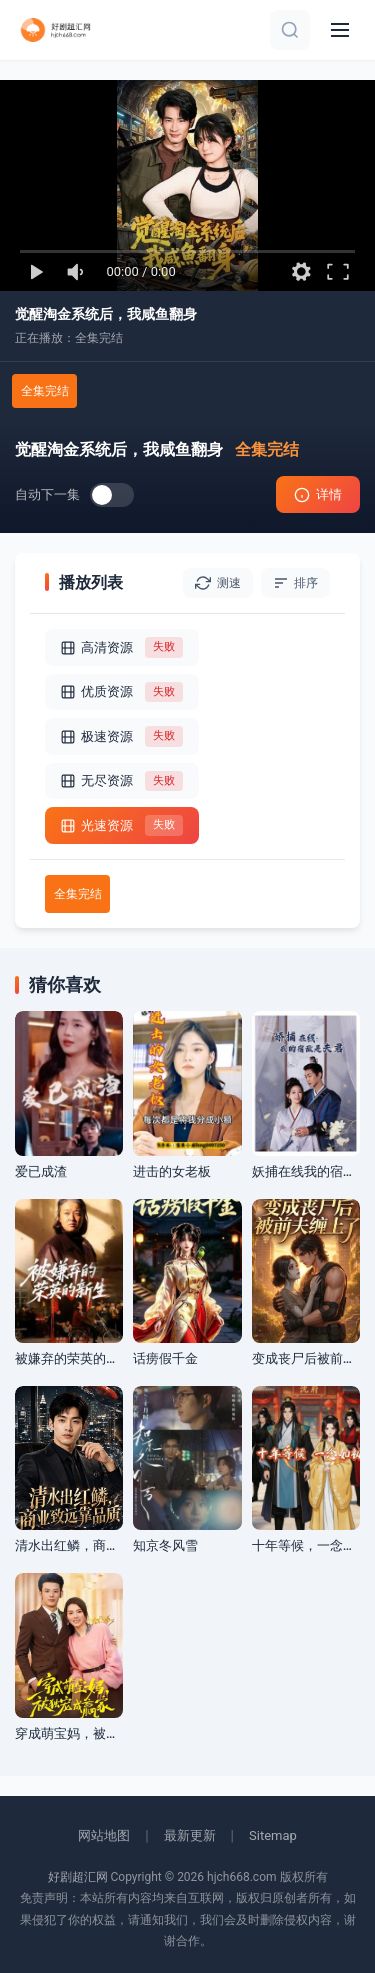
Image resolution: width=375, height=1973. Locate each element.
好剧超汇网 (78, 1877)
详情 (318, 495)
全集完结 (45, 391)
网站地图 (104, 1835)
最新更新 (190, 1835)
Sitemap (273, 1835)
